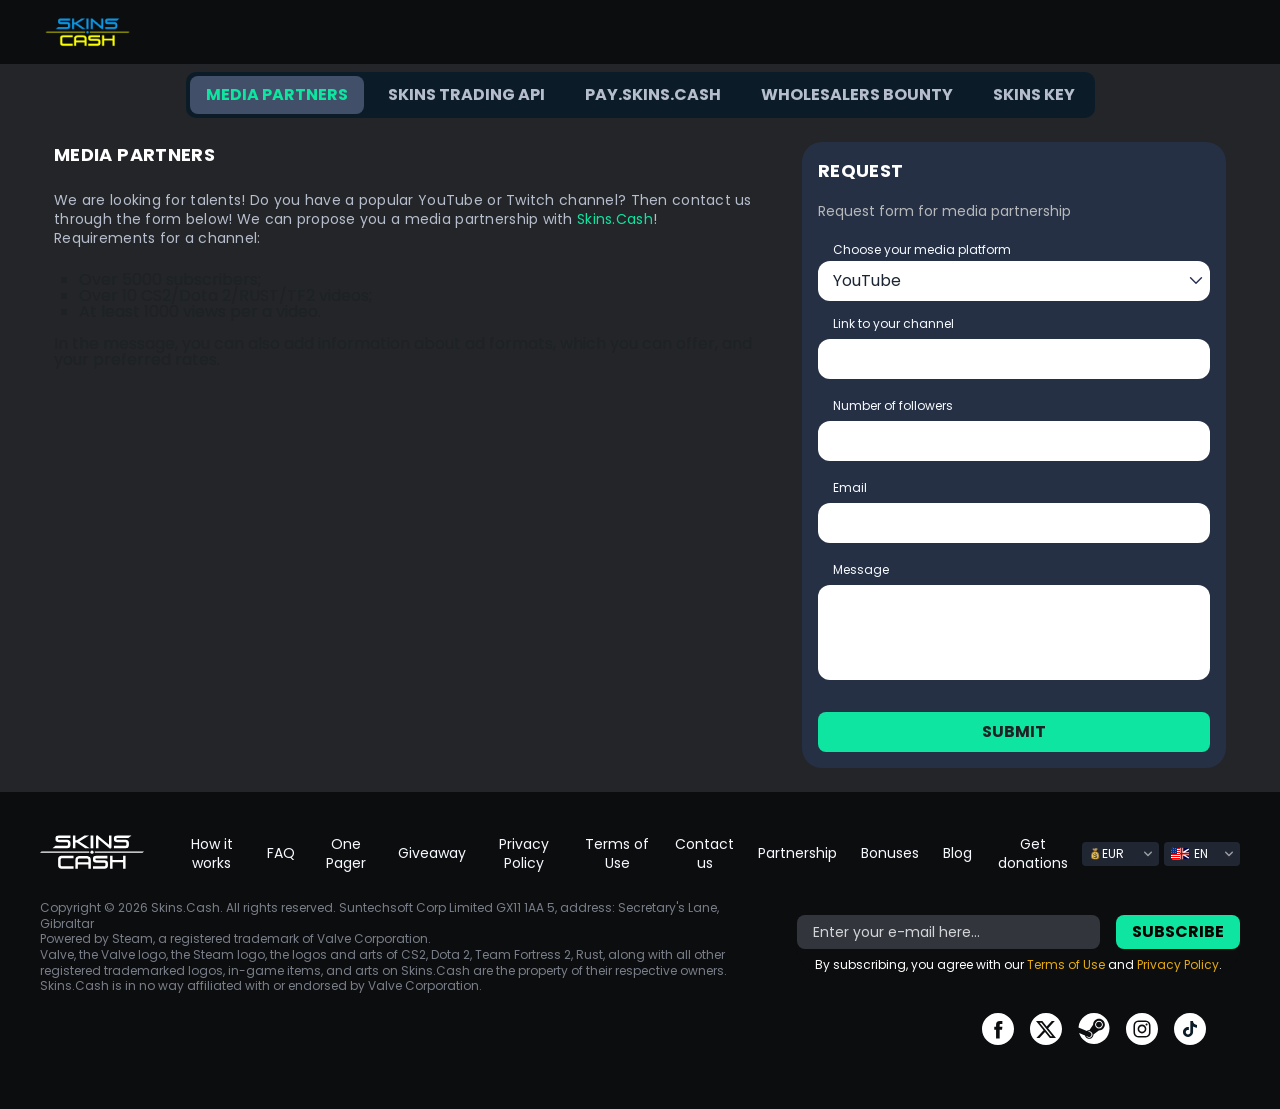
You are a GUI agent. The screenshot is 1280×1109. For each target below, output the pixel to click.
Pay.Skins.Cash (653, 94)
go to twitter (1046, 1029)
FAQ (281, 853)
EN (1189, 853)
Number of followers (893, 405)
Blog (957, 853)
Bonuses (890, 853)
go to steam (1094, 1029)
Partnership (797, 853)
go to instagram (1142, 1029)
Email (850, 487)
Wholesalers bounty (857, 94)
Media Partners (277, 94)
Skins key (1034, 94)
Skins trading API (466, 94)
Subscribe (1178, 931)
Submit (1014, 731)
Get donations (1033, 853)
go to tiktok (1190, 1029)
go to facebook (998, 1029)
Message (861, 569)
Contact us (704, 853)
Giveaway (432, 853)
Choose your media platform (922, 249)
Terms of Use (617, 853)
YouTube (867, 280)
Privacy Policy (524, 853)
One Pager (346, 853)
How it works (212, 853)
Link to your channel (893, 323)
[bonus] (948, 932)
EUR (1106, 853)
